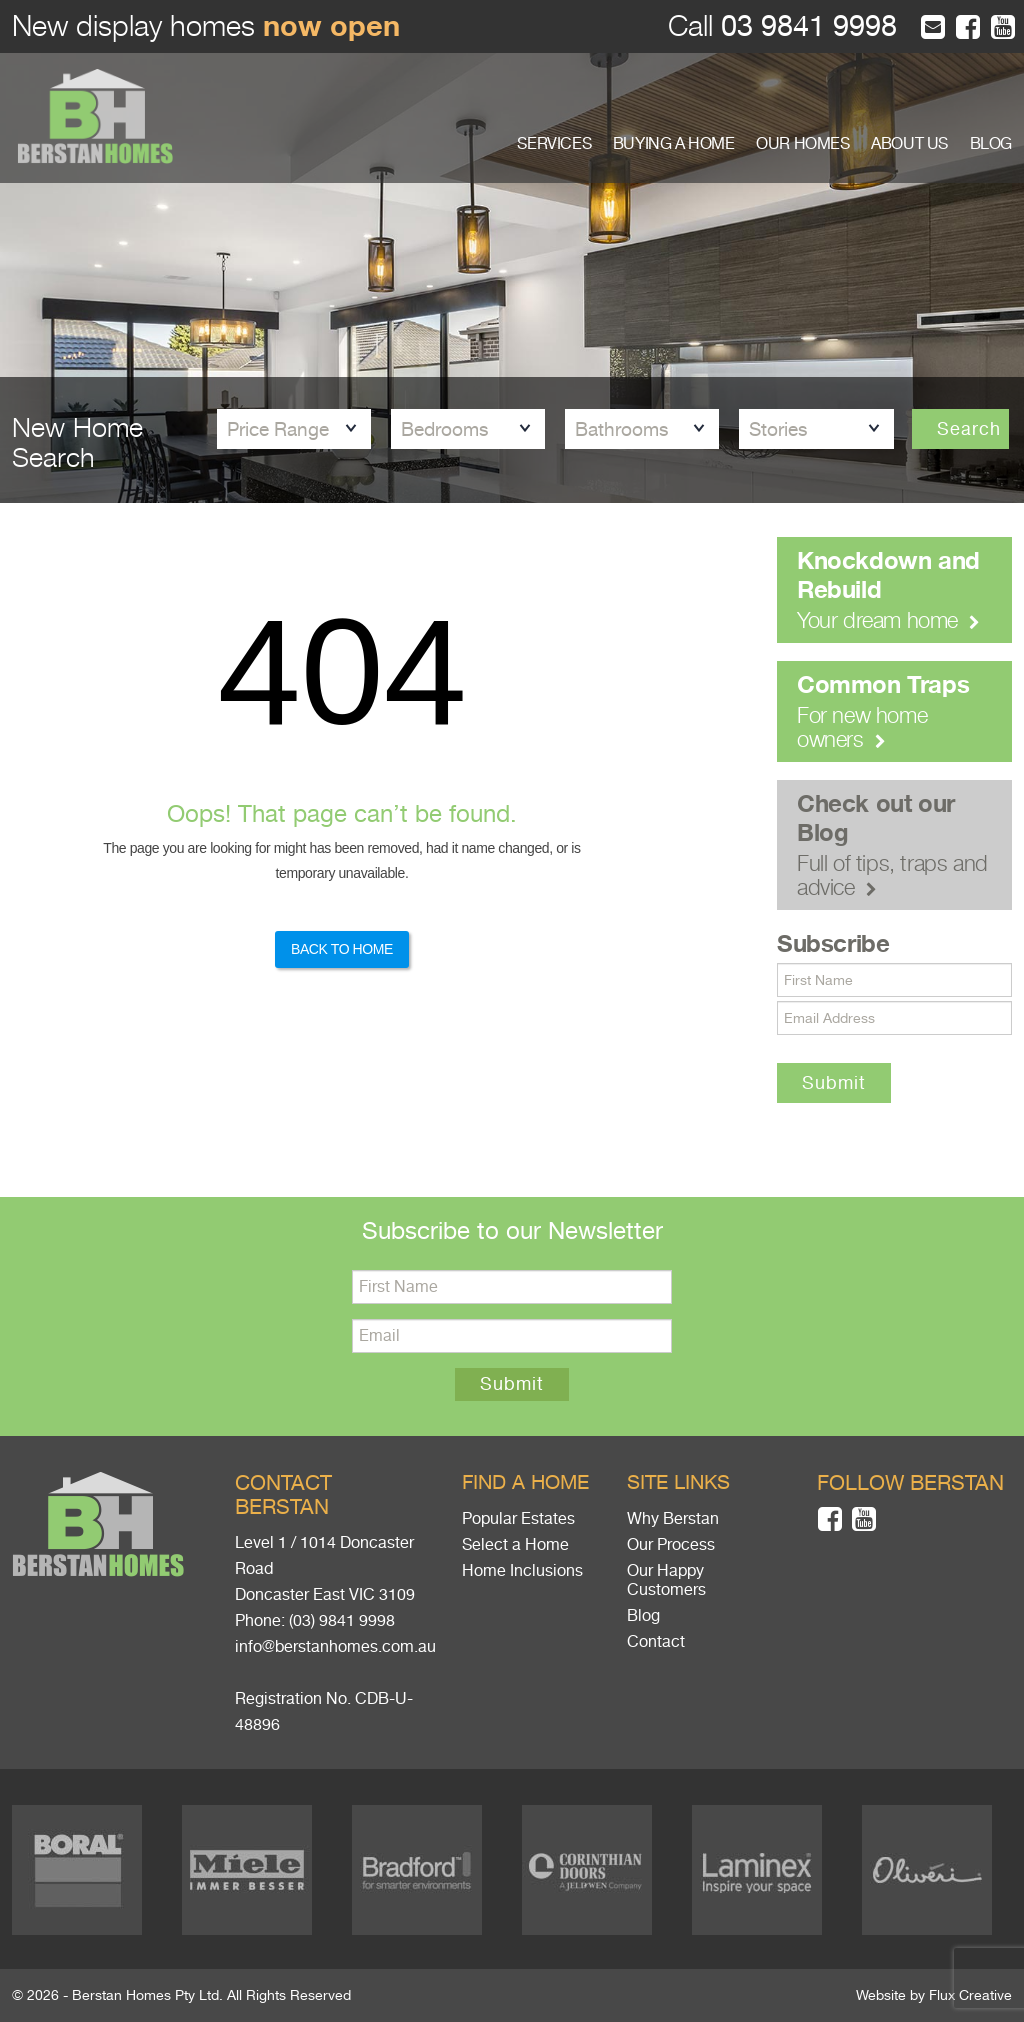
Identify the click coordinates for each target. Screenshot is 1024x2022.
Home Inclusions (522, 1571)
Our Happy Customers (666, 1580)
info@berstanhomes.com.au (335, 1647)
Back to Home (342, 949)
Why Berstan (673, 1519)
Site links (678, 1482)
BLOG (991, 144)
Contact (656, 1642)
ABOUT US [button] (909, 144)
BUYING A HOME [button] (674, 144)
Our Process (671, 1545)
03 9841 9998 (805, 26)
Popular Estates (518, 1519)
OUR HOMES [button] (802, 144)
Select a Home (515, 1545)
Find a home (525, 1482)
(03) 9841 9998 (342, 1621)
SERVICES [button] (554, 144)
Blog (643, 1616)
